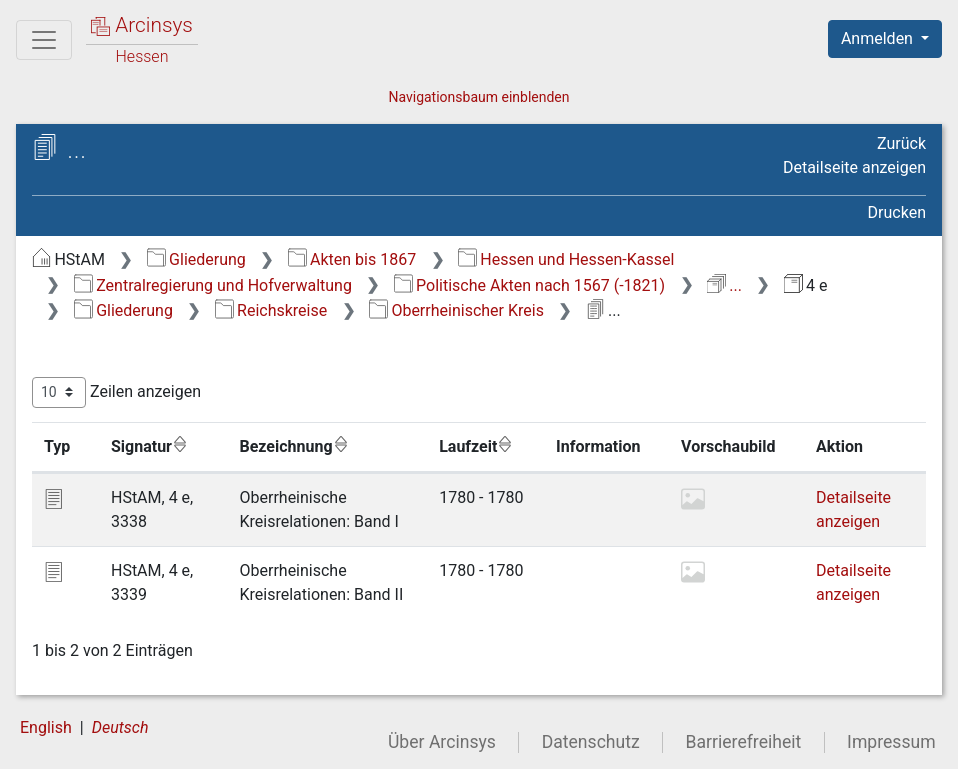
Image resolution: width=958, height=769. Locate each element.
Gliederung (196, 259)
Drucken (897, 212)
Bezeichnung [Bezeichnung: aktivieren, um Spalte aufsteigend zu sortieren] (294, 446)
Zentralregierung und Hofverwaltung (213, 285)
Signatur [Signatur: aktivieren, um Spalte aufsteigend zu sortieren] (149, 446)
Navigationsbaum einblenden (478, 97)
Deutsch (120, 727)
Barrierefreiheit (744, 742)
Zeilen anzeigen (116, 392)
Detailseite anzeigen (854, 167)
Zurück (901, 143)
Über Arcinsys (442, 742)
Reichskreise (271, 310)
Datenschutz (591, 742)
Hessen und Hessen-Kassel (566, 259)
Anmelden (879, 38)
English (46, 727)
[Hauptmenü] (44, 40)
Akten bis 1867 (352, 259)
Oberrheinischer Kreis (456, 310)
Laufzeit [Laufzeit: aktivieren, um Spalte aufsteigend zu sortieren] (476, 446)
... (724, 285)
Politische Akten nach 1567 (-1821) (529, 285)
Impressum (891, 742)
